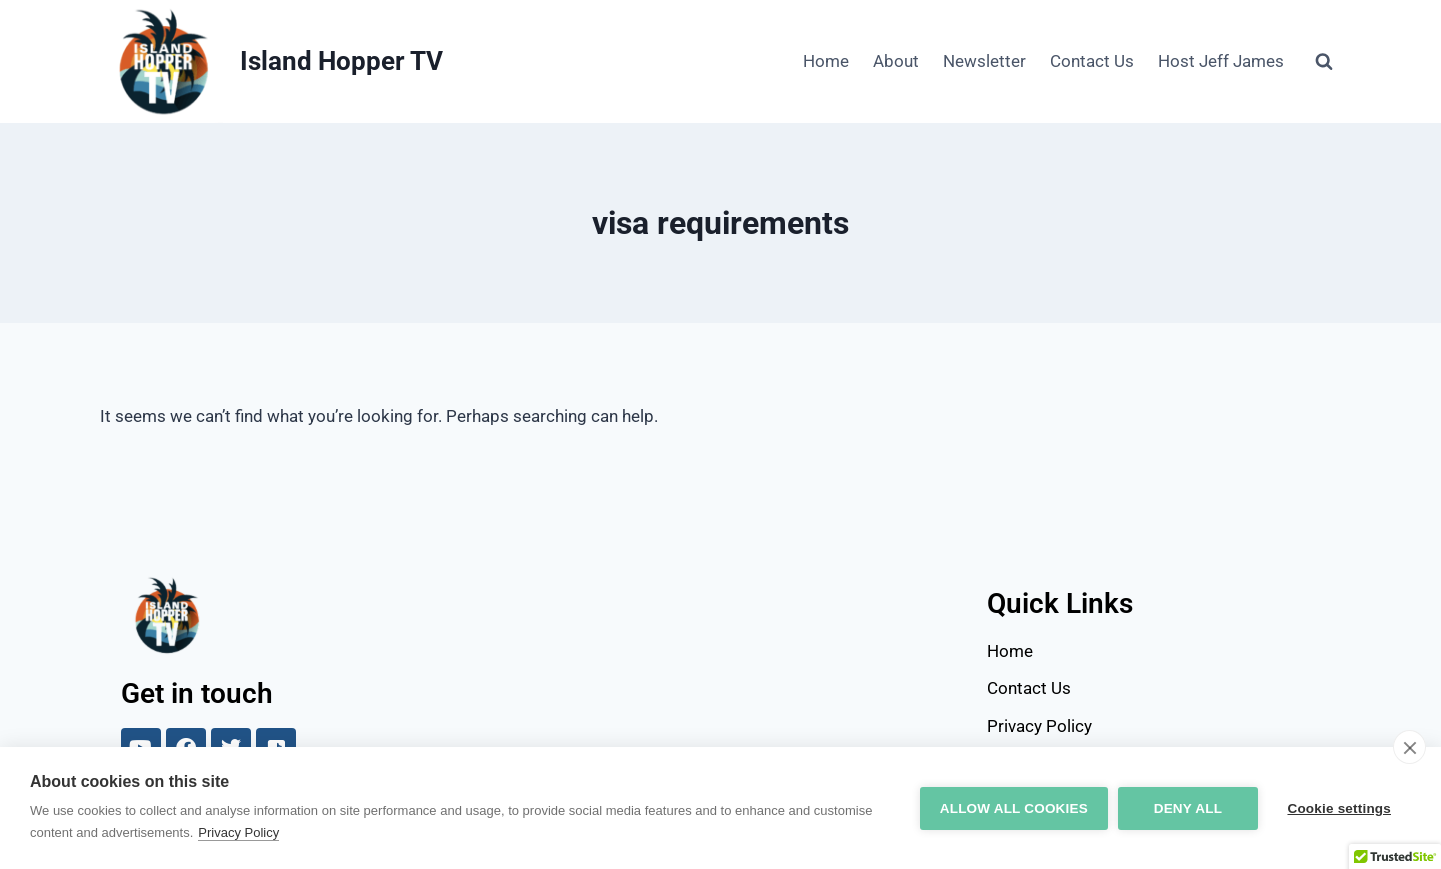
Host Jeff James (1221, 61)
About (896, 61)
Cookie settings (1339, 808)
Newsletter (984, 61)
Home (826, 61)
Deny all (1187, 808)
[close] (1409, 747)
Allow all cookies (1013, 808)
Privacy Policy (238, 832)
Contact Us (1092, 61)
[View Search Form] (1324, 62)
